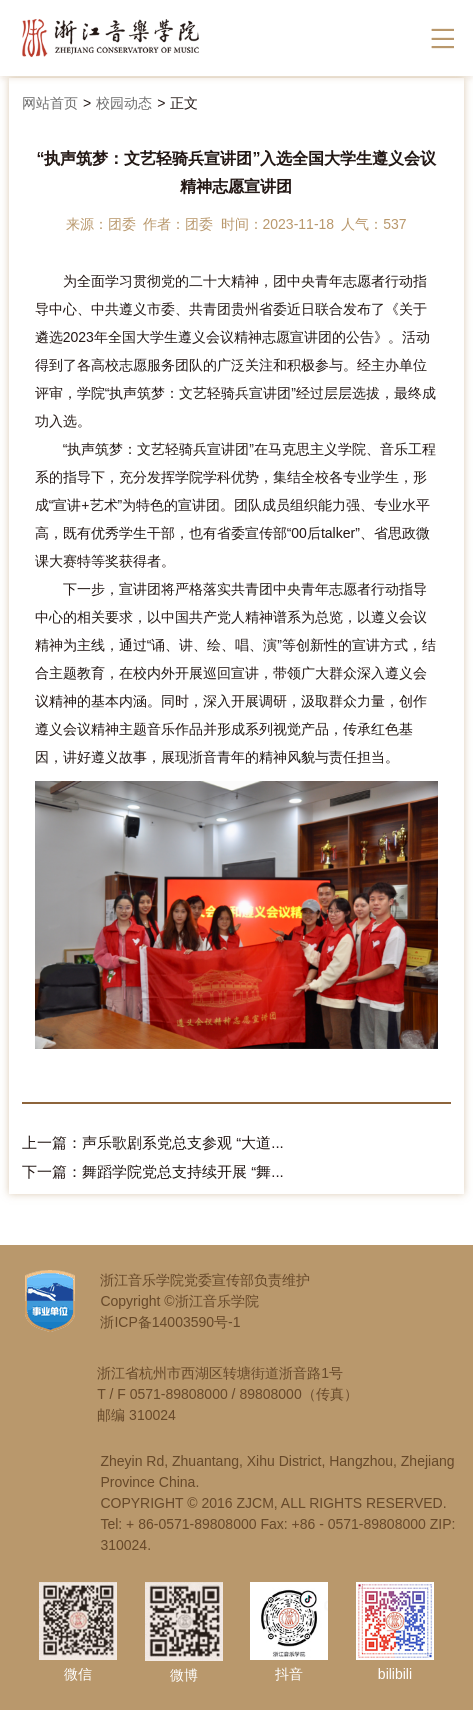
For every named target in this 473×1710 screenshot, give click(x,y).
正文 (184, 103)
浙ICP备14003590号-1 (170, 1322)
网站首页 (50, 103)
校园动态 (124, 103)
